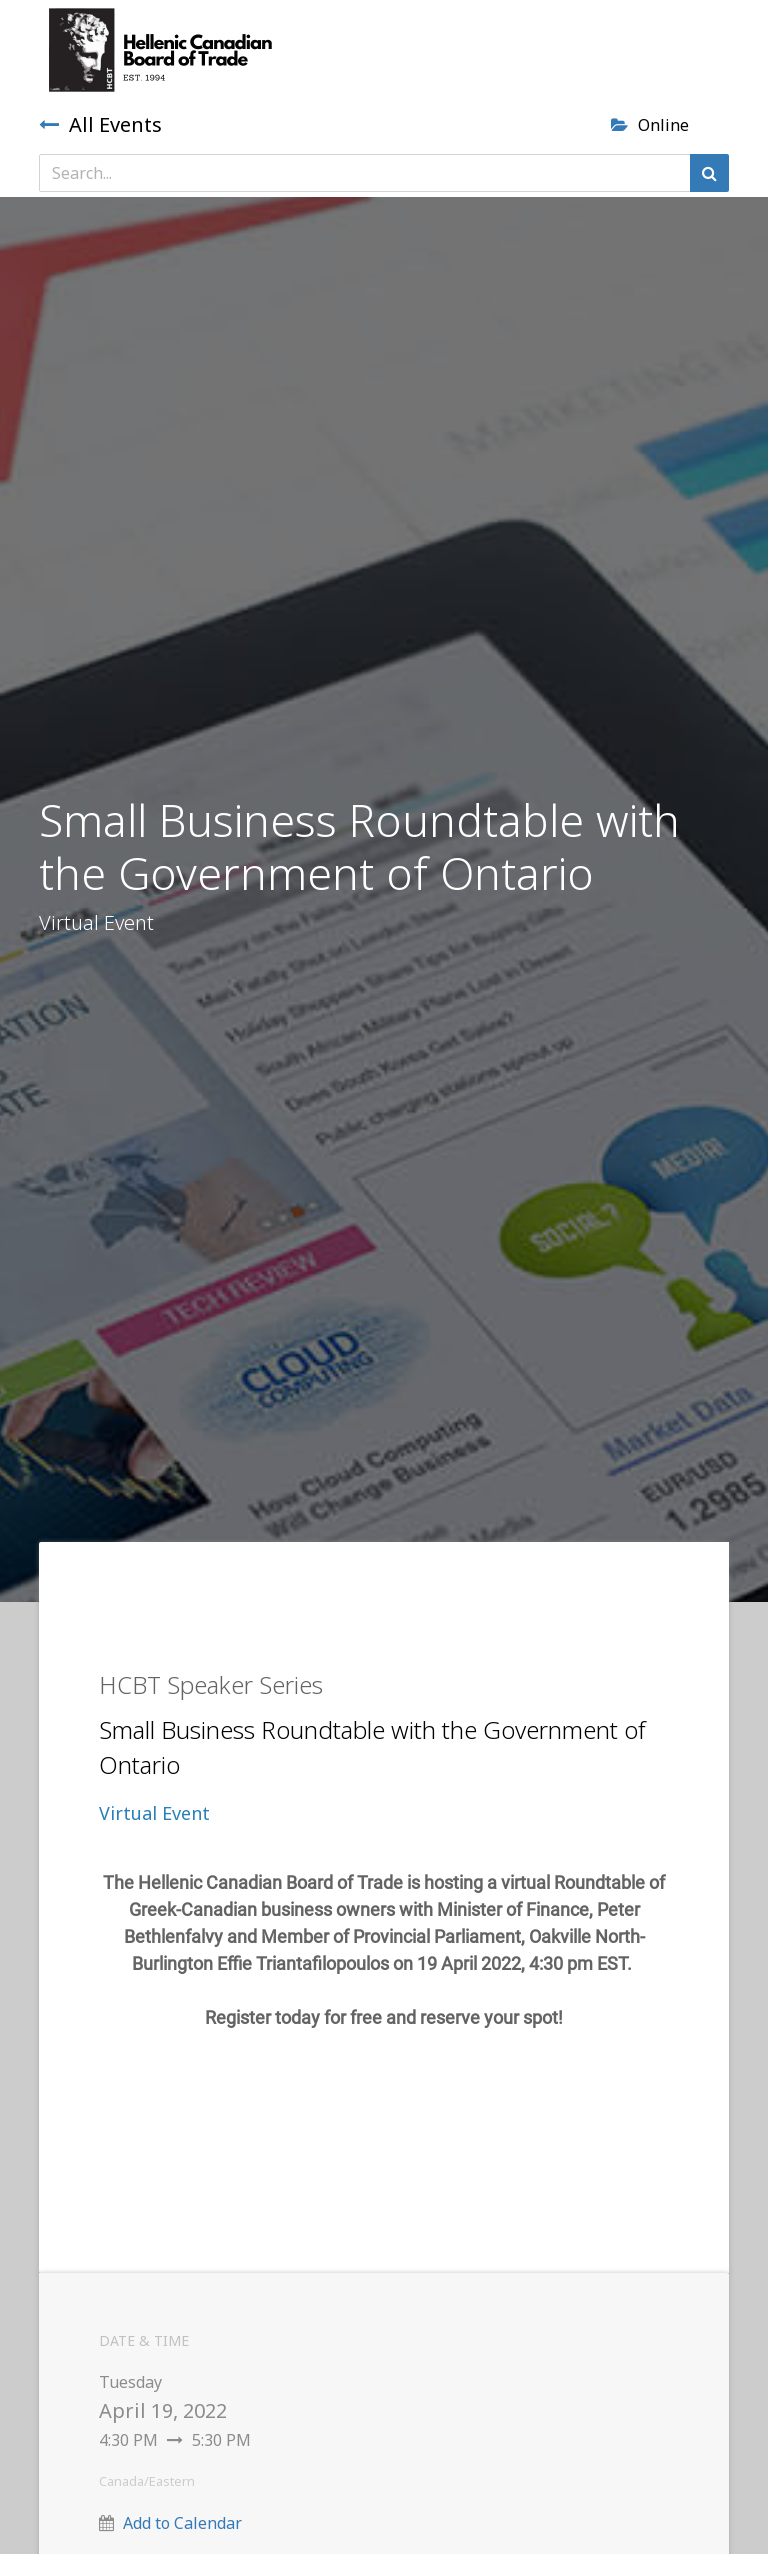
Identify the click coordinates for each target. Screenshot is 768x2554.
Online (650, 125)
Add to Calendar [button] (182, 2523)
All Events (100, 124)
